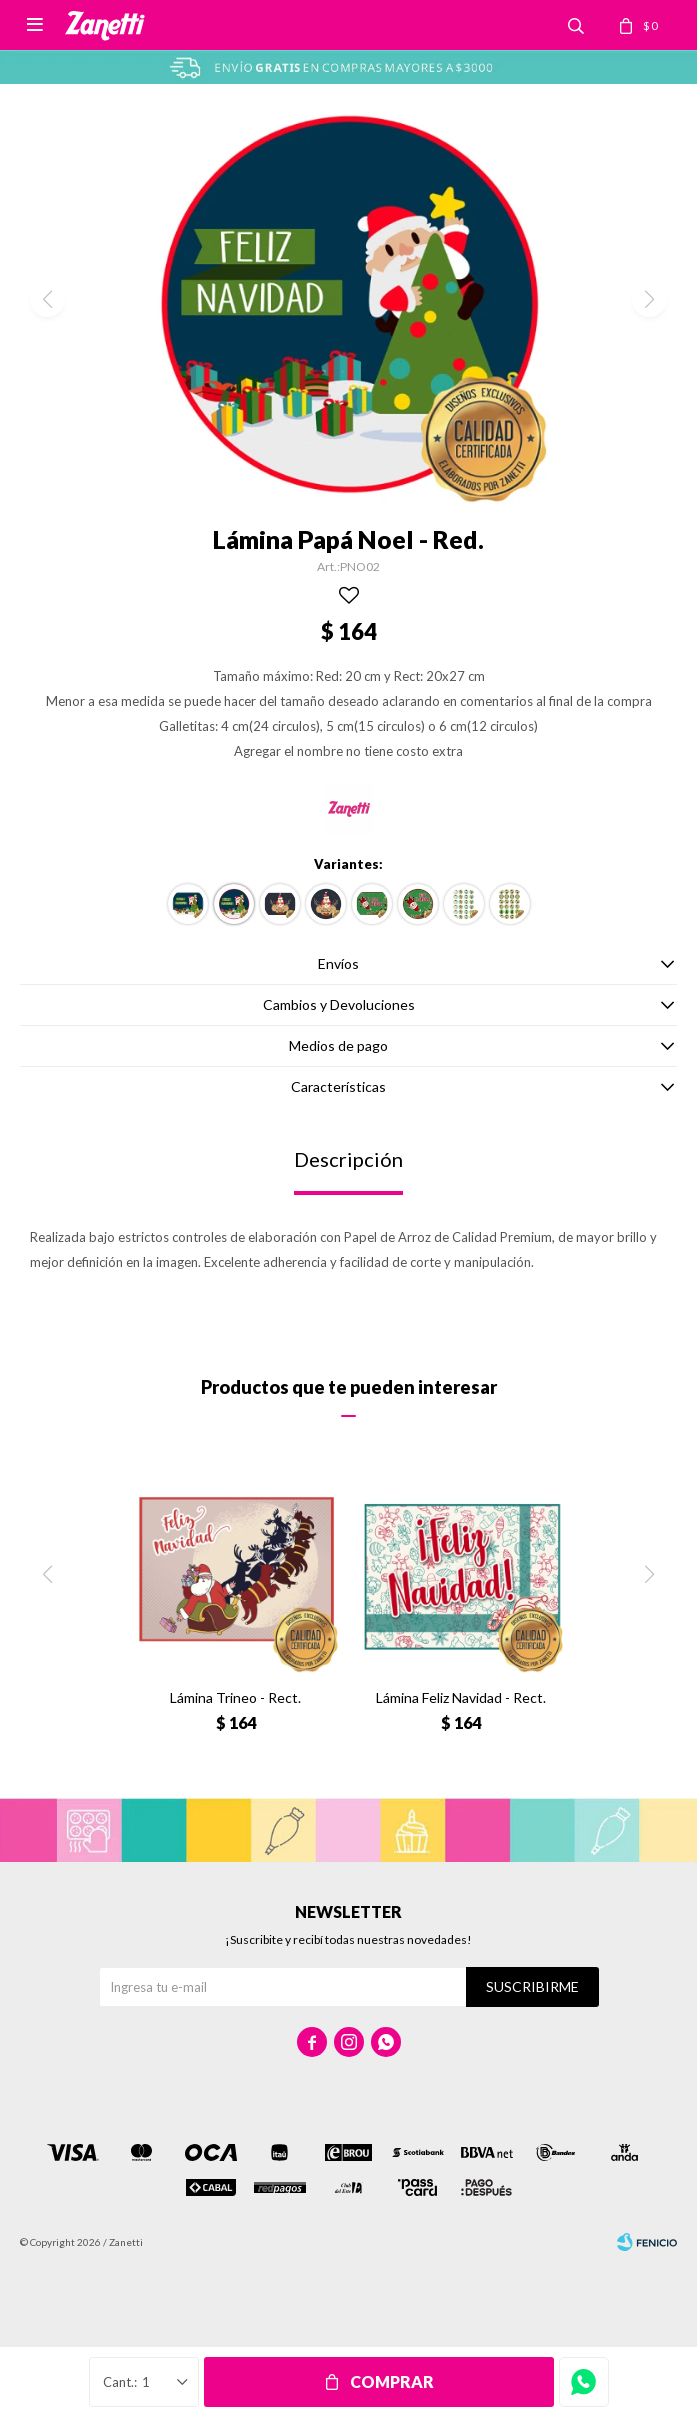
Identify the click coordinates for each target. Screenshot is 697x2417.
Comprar (392, 2381)
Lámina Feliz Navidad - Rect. (461, 1697)
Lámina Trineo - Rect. (235, 1697)
